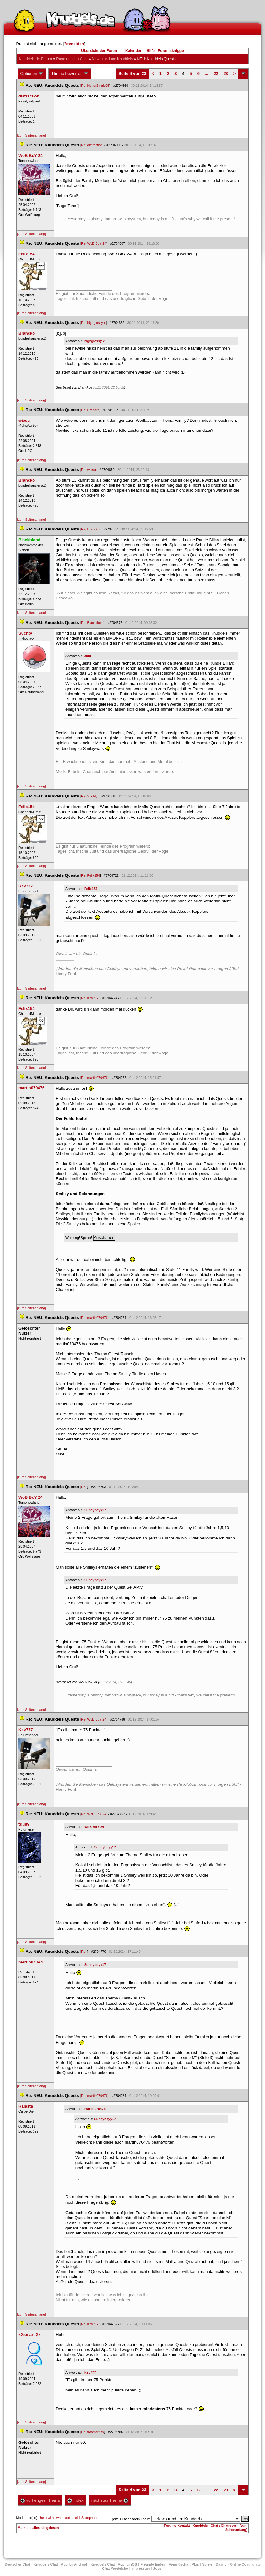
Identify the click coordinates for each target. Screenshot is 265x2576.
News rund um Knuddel (112, 59)
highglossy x (94, 341)
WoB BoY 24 (94, 1827)
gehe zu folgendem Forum (131, 2519)
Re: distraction (91, 145)
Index (75, 2500)
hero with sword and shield (60, 2518)
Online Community (245, 2564)
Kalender (133, 51)
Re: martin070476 (94, 1077)
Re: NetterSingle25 (95, 85)
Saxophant (89, 2518)
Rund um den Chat (72, 59)
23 (225, 73)
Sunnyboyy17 (95, 1510)
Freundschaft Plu (184, 2564)
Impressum (141, 2568)
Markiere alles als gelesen (38, 2528)
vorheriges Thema (40, 2500)
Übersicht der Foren (99, 51)
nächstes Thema (109, 2500)
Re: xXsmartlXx (92, 2432)
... (206, 73)
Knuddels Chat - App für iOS (114, 2564)
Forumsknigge (171, 51)
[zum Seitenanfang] (31, 135)
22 (216, 73)
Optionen (32, 73)
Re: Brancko (90, 410)
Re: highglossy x (93, 323)
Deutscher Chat (17, 2564)
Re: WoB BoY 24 (93, 243)
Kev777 (90, 2372)
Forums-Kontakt (177, 2525)
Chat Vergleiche (115, 2568)
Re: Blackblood (92, 622)
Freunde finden (152, 2564)
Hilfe (151, 51)
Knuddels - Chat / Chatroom (215, 2525)
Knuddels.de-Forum (35, 59)
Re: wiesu (88, 470)
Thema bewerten (70, 73)
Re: (84, 1487)
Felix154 (90, 889)
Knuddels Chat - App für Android (60, 2564)
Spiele (207, 2564)
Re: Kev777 (90, 998)
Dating (221, 2564)
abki (87, 656)
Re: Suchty (89, 796)
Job (157, 2568)
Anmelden (74, 43)
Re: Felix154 (90, 875)
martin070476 (95, 2109)
